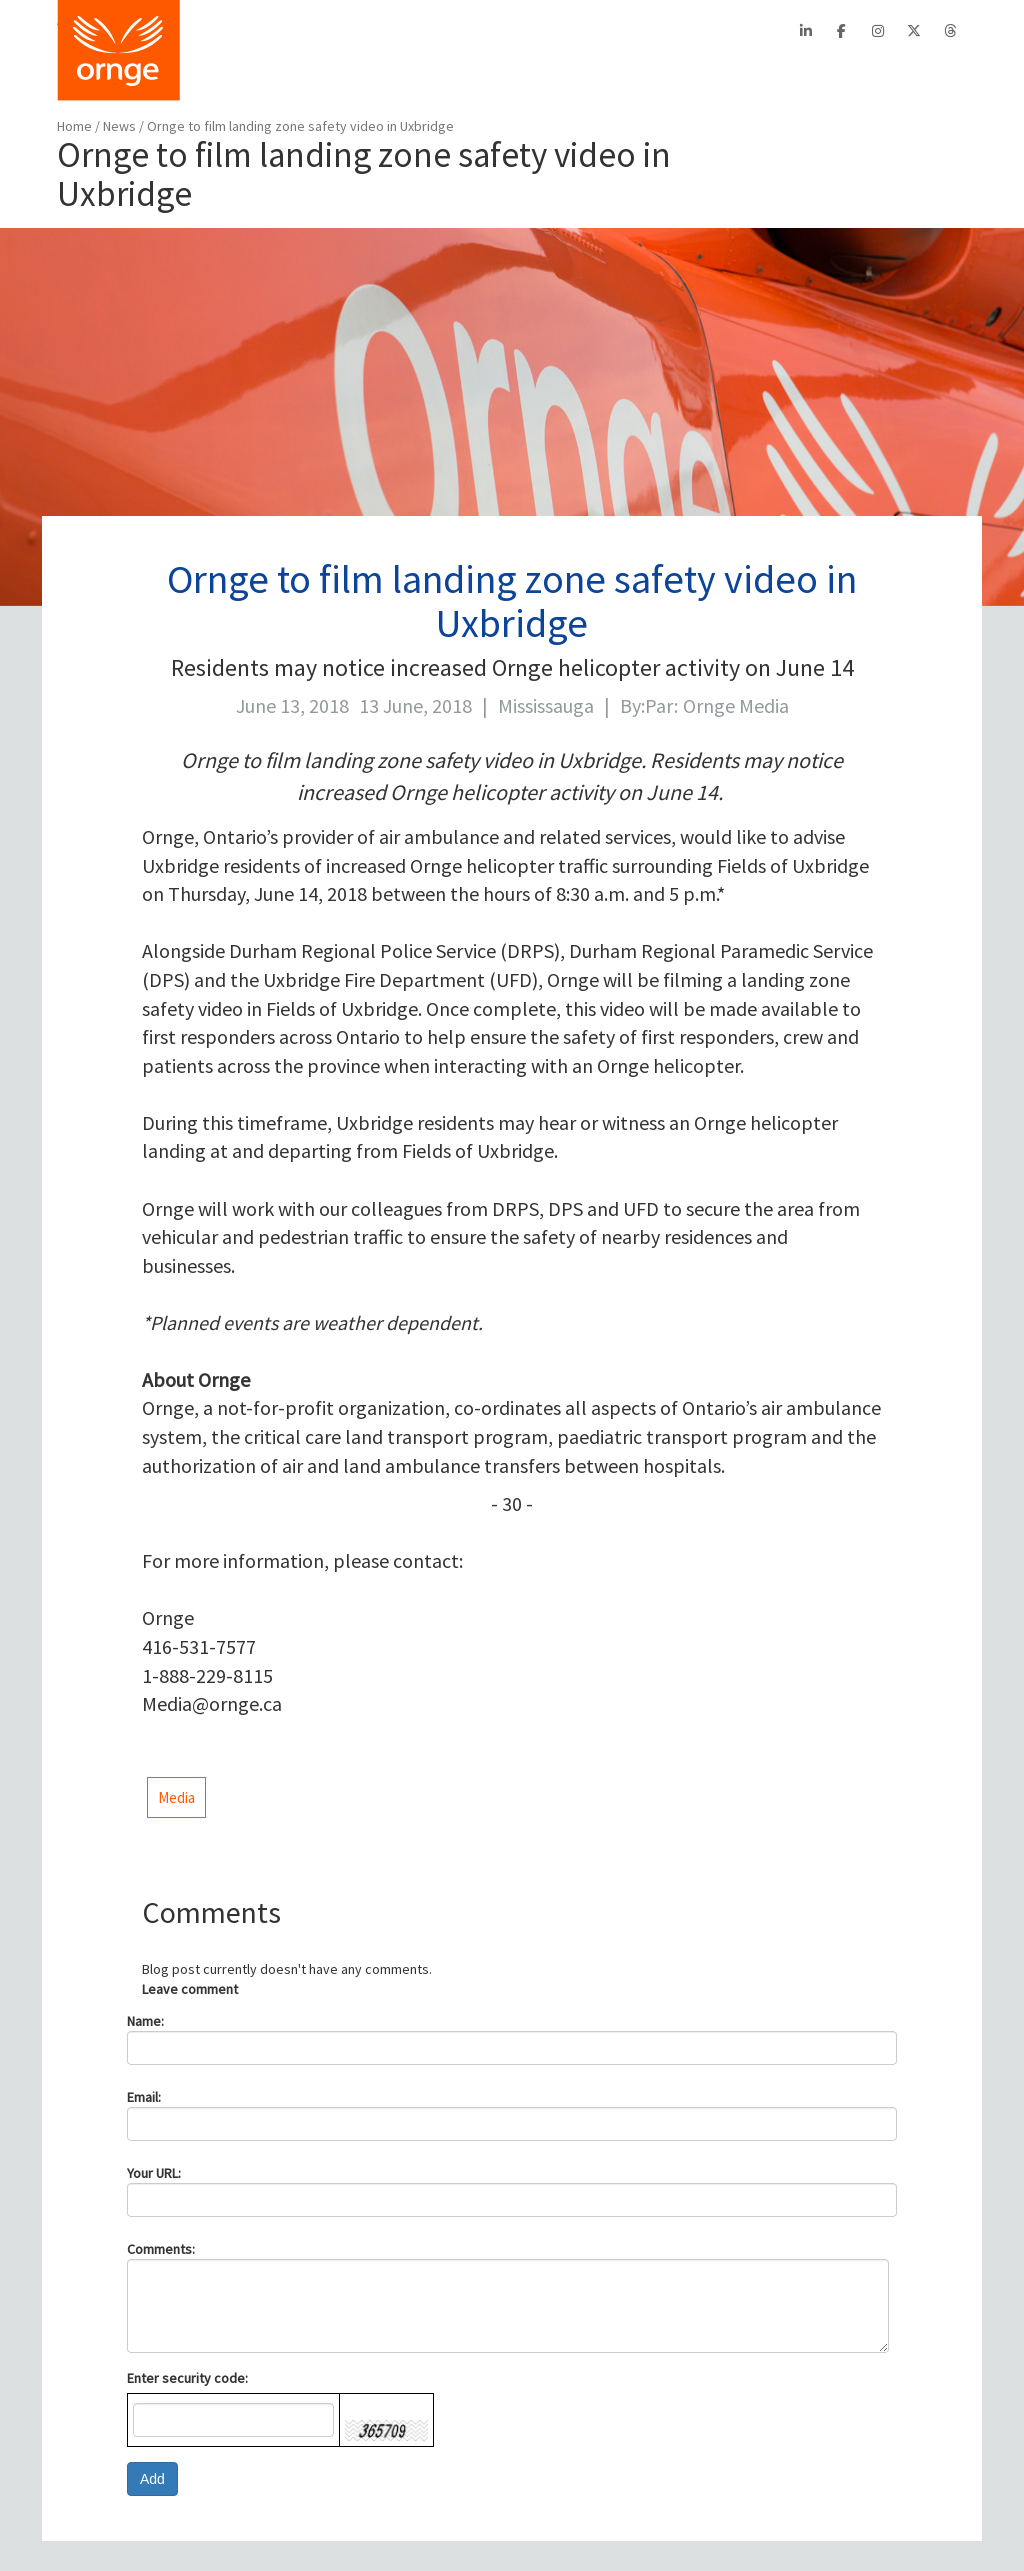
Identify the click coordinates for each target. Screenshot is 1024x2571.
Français (671, 31)
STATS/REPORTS (791, 75)
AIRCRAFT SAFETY (632, 75)
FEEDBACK (926, 75)
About (322, 31)
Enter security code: (187, 2378)
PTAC (436, 31)
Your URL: (154, 2173)
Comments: (161, 2249)
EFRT (483, 31)
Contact (605, 31)
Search (744, 31)
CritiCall (380, 31)
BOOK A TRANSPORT (279, 75)
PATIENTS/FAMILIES (461, 75)
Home (74, 126)
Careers (540, 31)
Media (176, 1797)
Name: (145, 2021)
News (121, 126)
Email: (144, 2097)
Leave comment (190, 1989)
